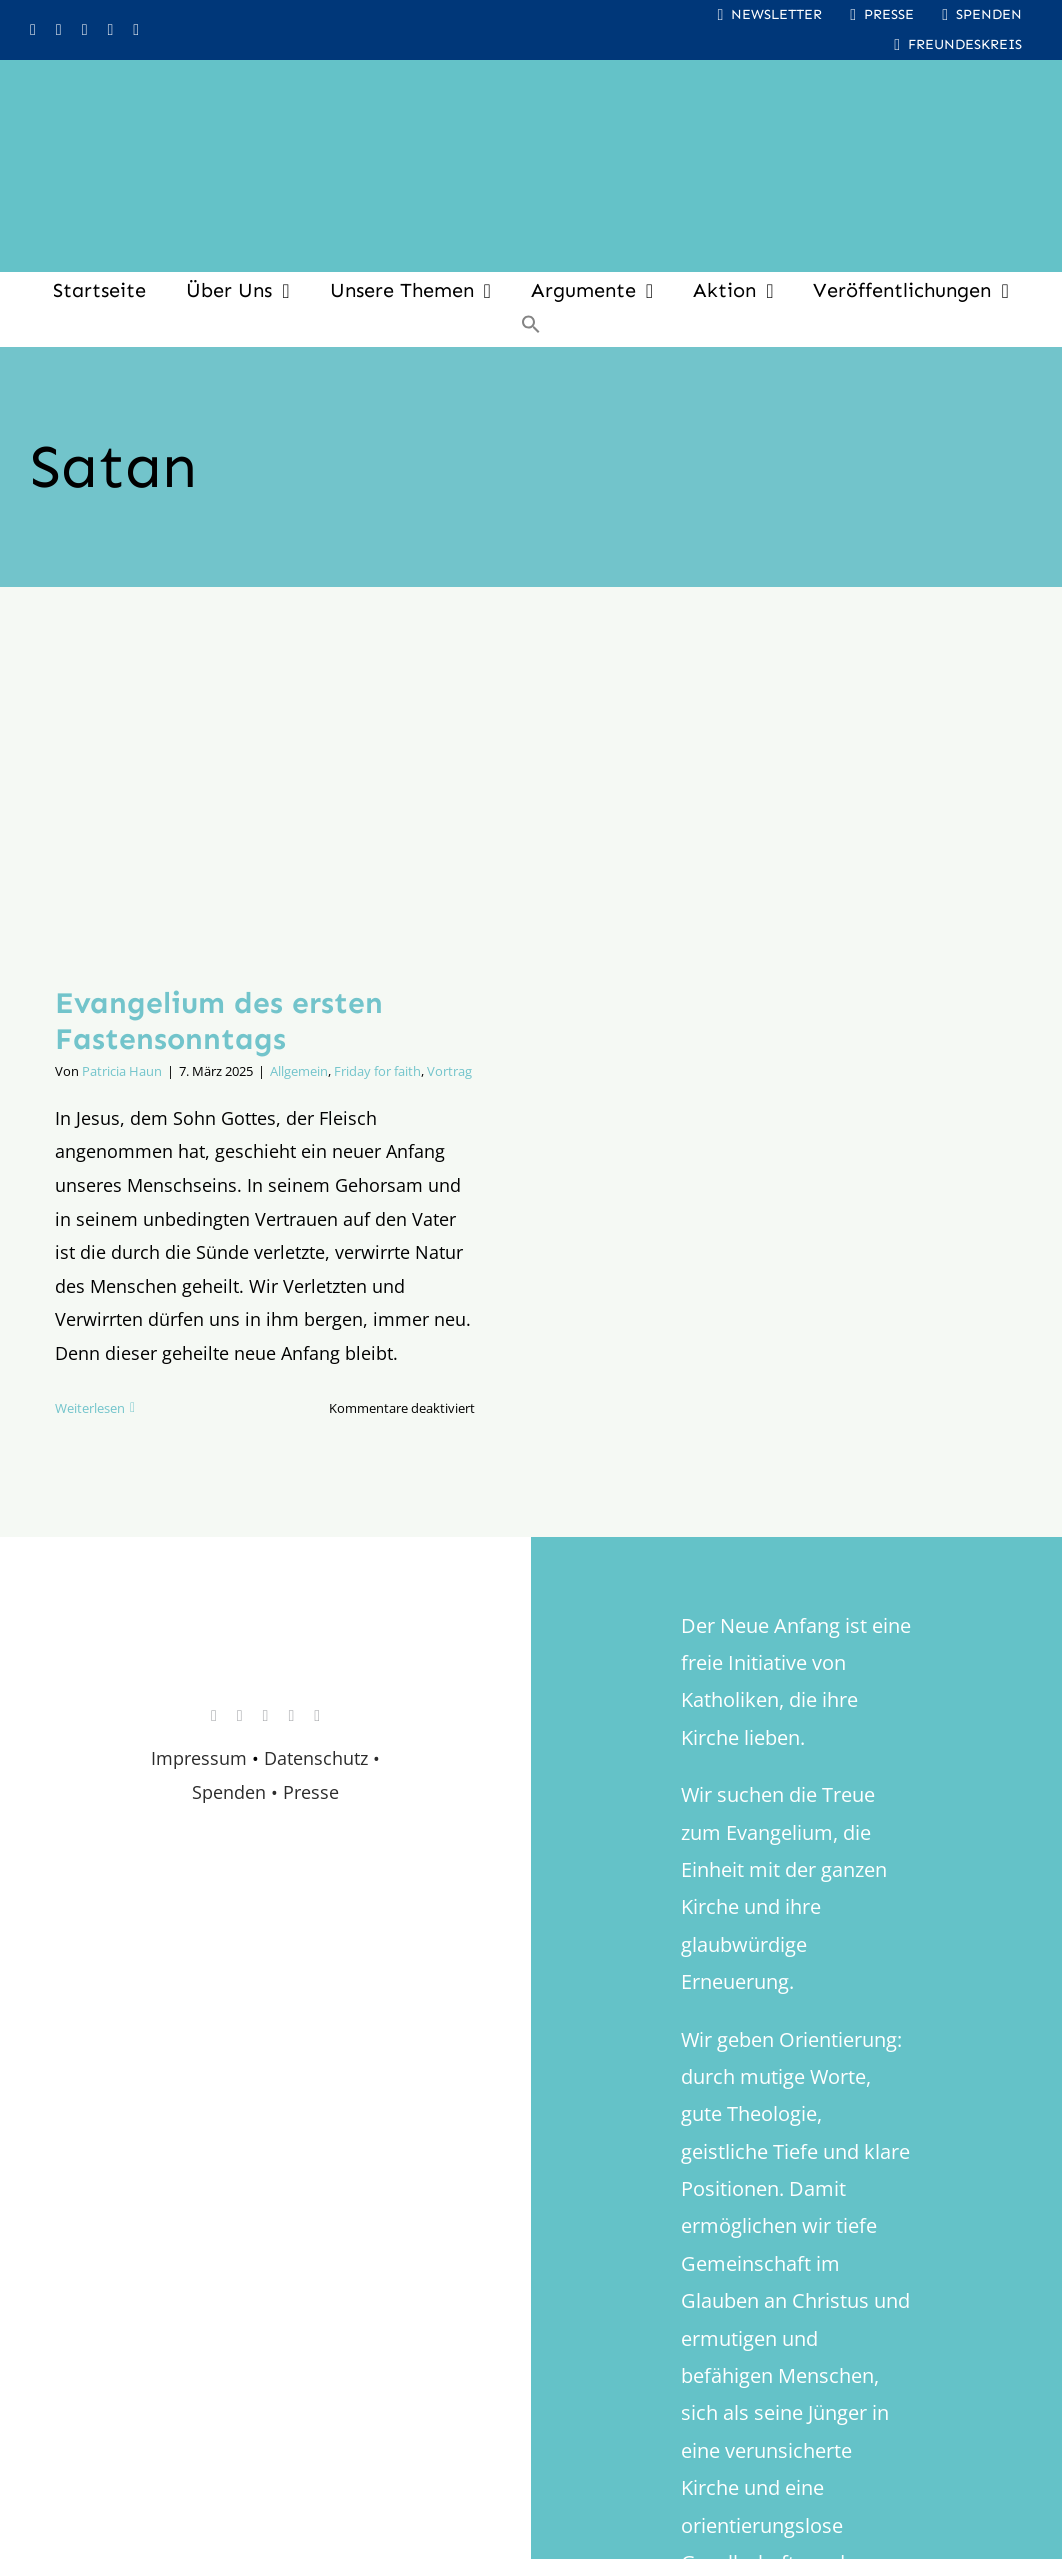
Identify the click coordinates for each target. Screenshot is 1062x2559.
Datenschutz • (322, 1758)
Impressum (199, 1758)
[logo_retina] (270, 1646)
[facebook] (59, 30)
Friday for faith (377, 1071)
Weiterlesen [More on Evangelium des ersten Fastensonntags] (90, 1408)
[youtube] (85, 30)
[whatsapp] (111, 30)
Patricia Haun (122, 1071)
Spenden (231, 1792)
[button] (531, 327)
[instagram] (33, 30)
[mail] (136, 30)
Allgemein (299, 1071)
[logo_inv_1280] (531, 89)
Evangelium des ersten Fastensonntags (219, 1021)
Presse (311, 1792)
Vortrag (449, 1071)
